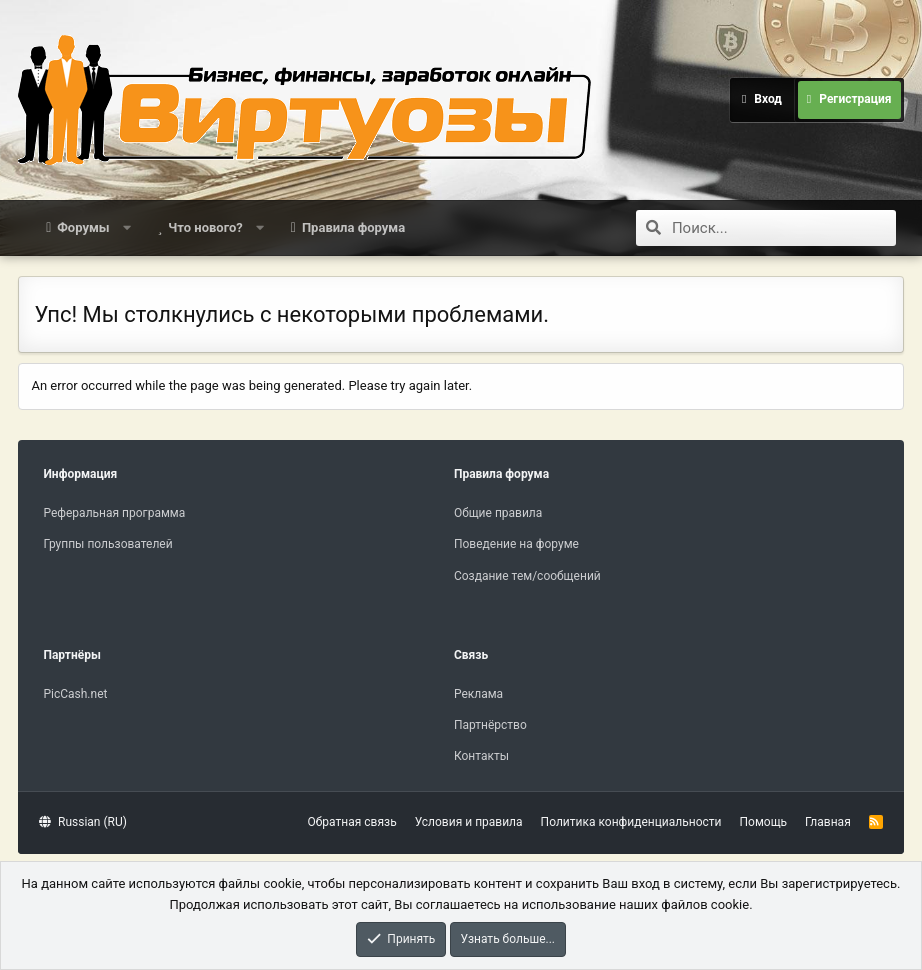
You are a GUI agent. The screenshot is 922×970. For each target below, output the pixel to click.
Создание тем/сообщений (527, 576)
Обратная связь (352, 822)
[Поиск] (784, 228)
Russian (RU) (82, 822)
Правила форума (353, 227)
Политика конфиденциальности (631, 822)
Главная (828, 822)
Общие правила (498, 513)
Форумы (83, 227)
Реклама (478, 694)
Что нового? (205, 227)
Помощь (764, 822)
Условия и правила (469, 822)
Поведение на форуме (516, 544)
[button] (126, 228)
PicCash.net (75, 694)
